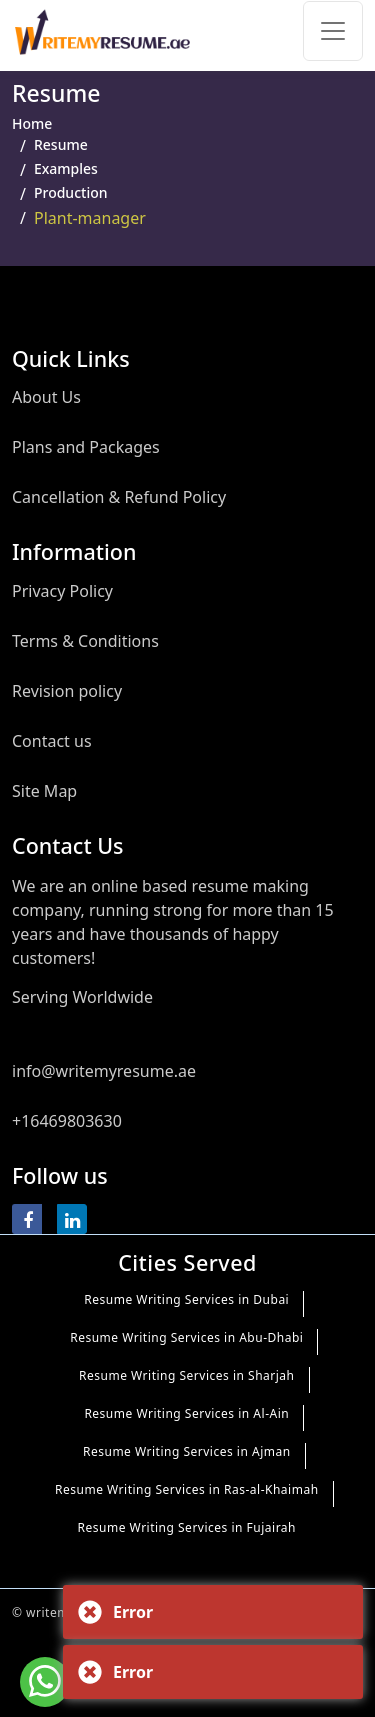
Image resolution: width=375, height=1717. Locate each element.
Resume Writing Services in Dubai (186, 1299)
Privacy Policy (62, 591)
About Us (46, 397)
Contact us (52, 741)
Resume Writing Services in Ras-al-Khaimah (187, 1489)
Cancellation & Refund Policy (119, 497)
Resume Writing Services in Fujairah (187, 1527)
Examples (66, 168)
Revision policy (67, 691)
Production (71, 192)
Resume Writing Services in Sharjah (186, 1375)
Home (32, 123)
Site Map (44, 791)
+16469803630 (67, 1121)
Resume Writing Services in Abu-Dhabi (186, 1337)
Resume (61, 144)
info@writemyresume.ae (104, 1071)
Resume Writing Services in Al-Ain (186, 1413)
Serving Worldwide (82, 997)
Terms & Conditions (85, 641)
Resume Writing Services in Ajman (187, 1451)
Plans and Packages (86, 447)
